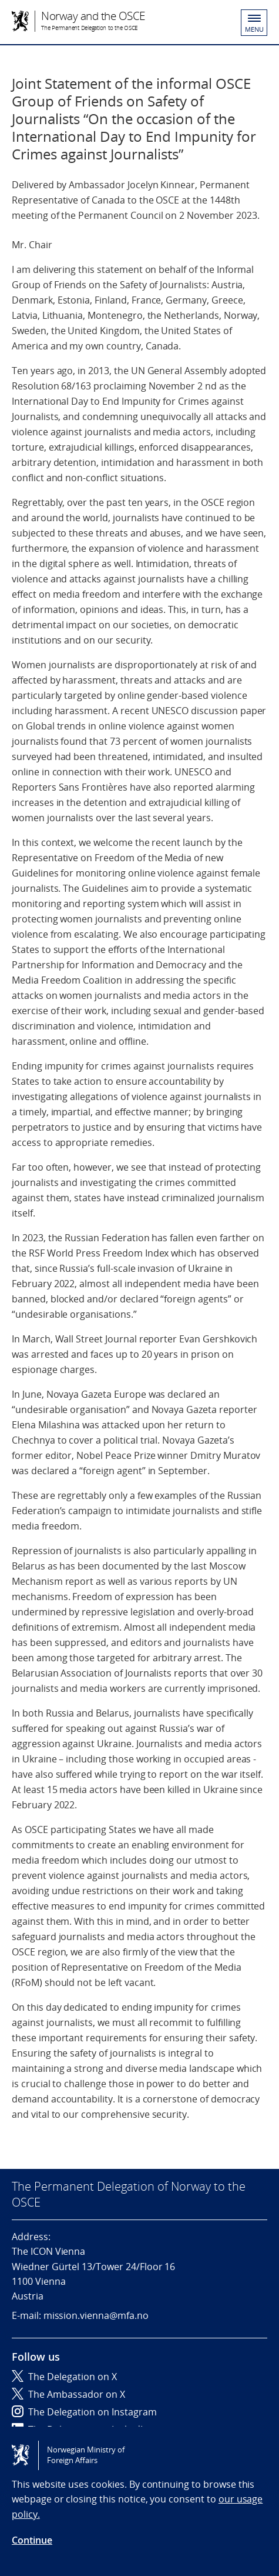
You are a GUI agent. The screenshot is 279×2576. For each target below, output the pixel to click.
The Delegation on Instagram (84, 2411)
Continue (32, 2540)
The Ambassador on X (68, 2394)
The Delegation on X (64, 2376)
